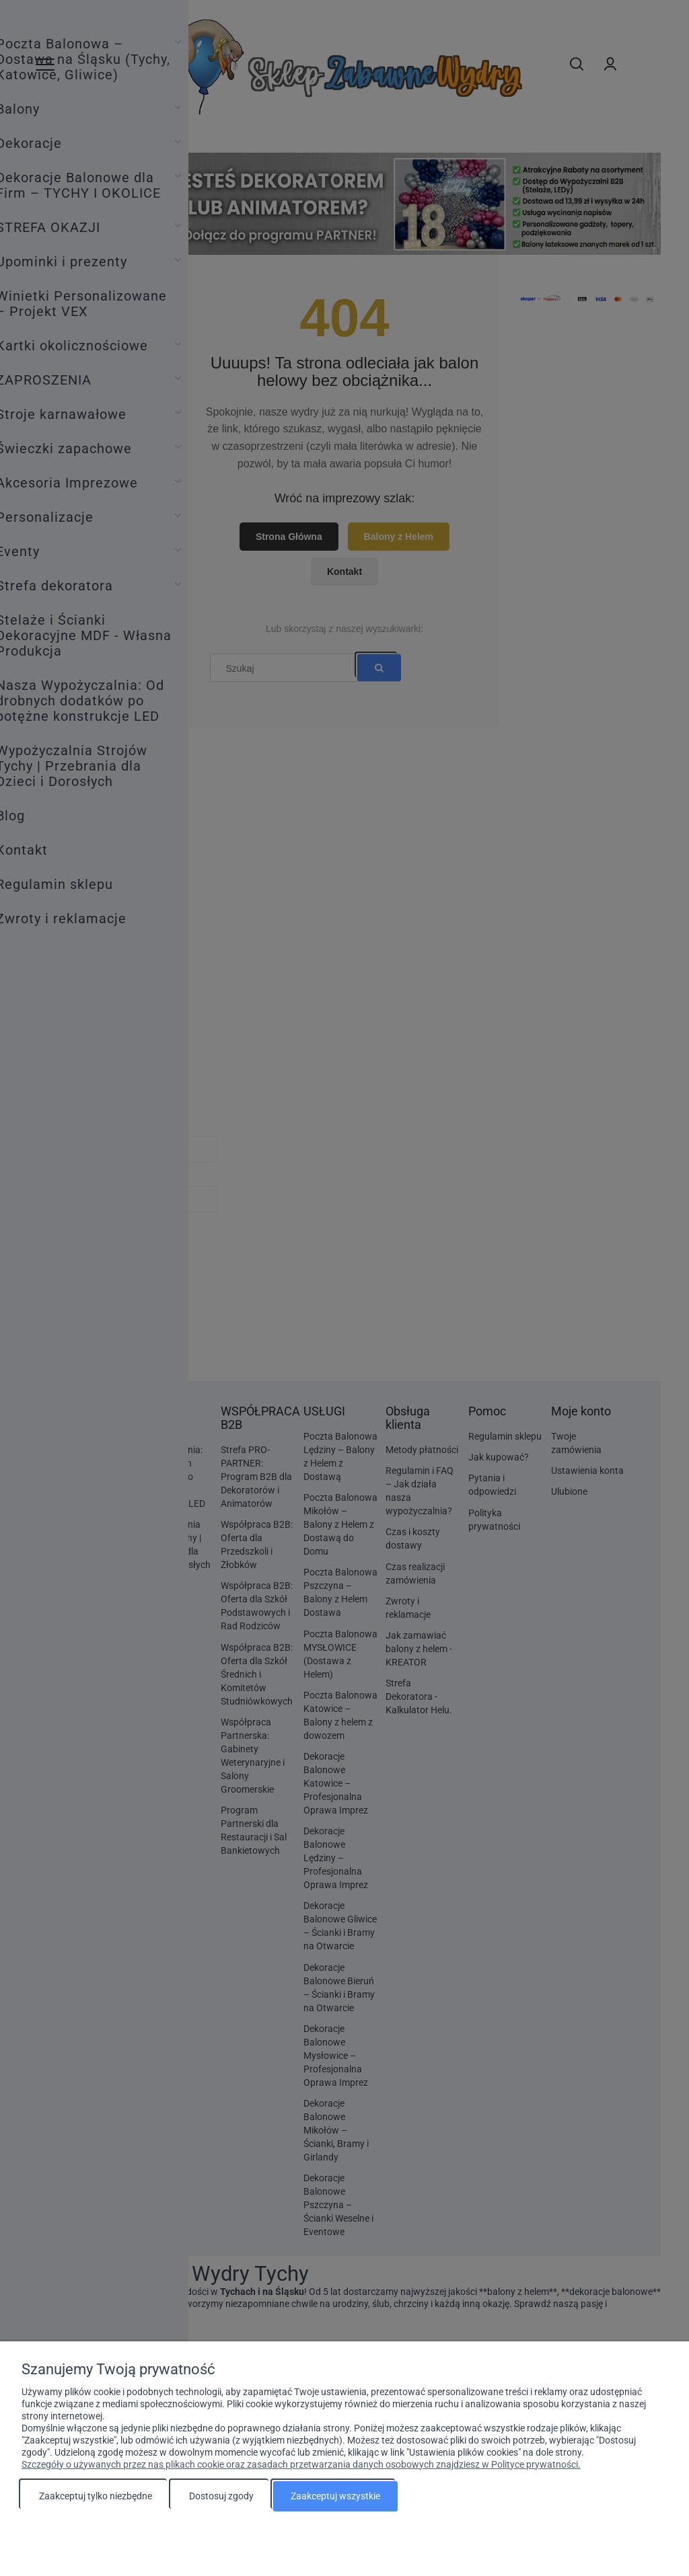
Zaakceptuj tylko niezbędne (95, 2496)
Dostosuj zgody (221, 2496)
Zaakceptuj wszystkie (335, 2496)
